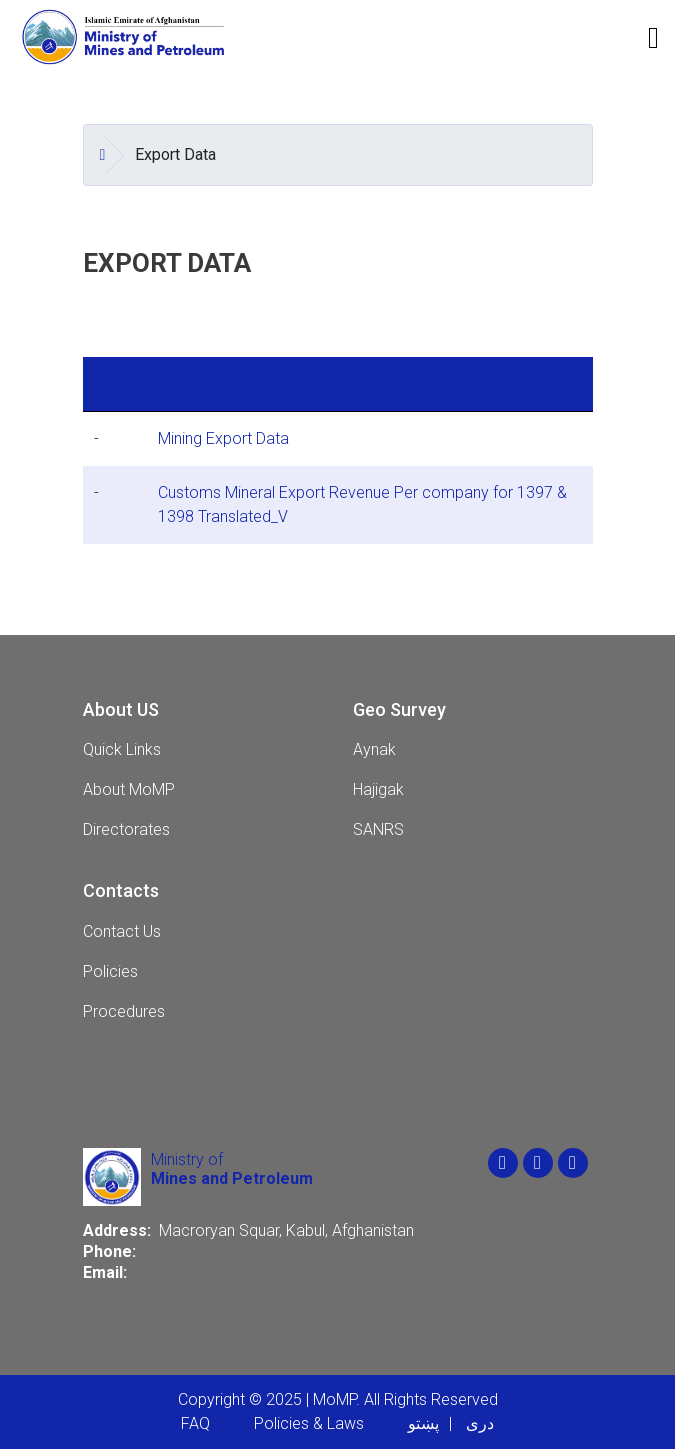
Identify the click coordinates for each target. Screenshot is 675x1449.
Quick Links (122, 749)
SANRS (378, 829)
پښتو (423, 1423)
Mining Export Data (223, 438)
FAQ (195, 1423)
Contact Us (122, 931)
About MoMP (129, 789)
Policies (110, 971)
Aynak (374, 749)
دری (480, 1423)
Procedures (124, 1011)
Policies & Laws (309, 1423)
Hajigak (378, 789)
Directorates (126, 829)
